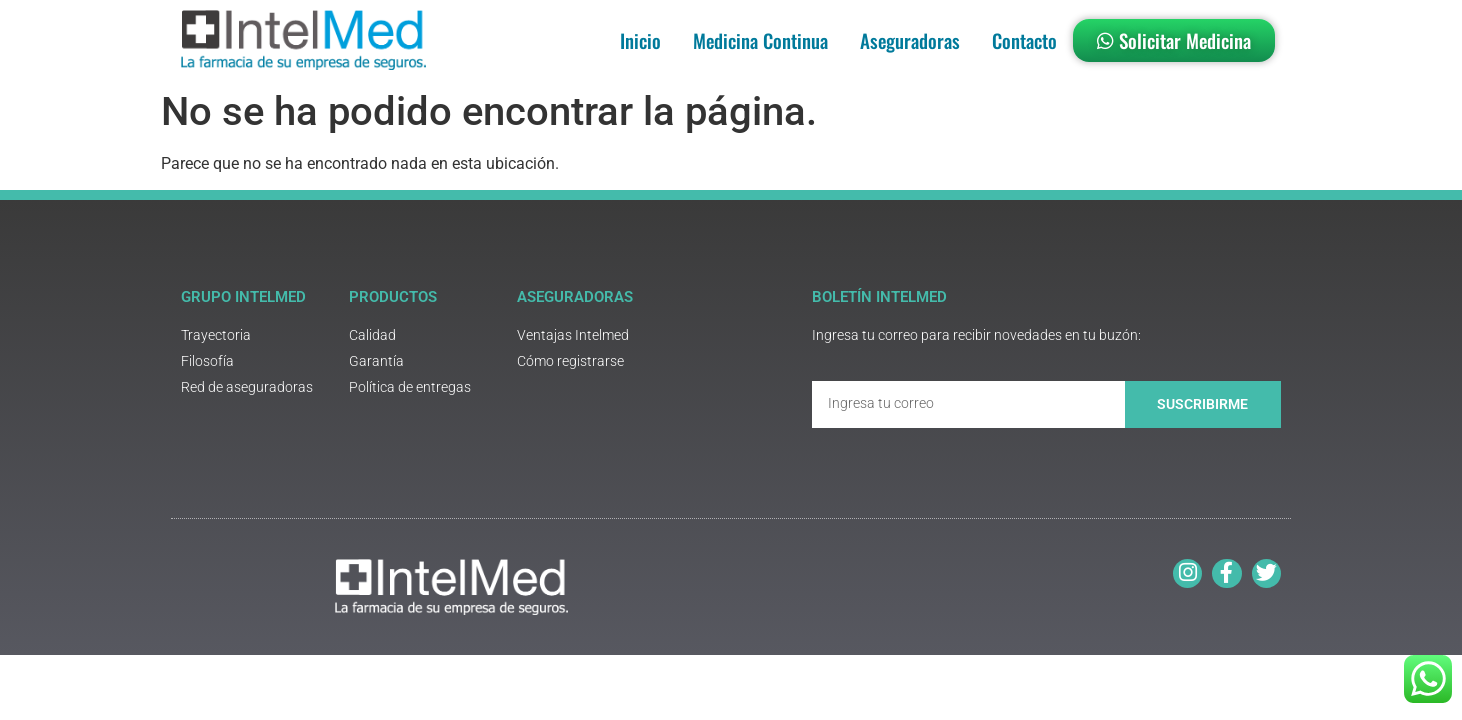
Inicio (640, 40)
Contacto (1024, 40)
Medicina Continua (760, 40)
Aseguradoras (910, 40)
